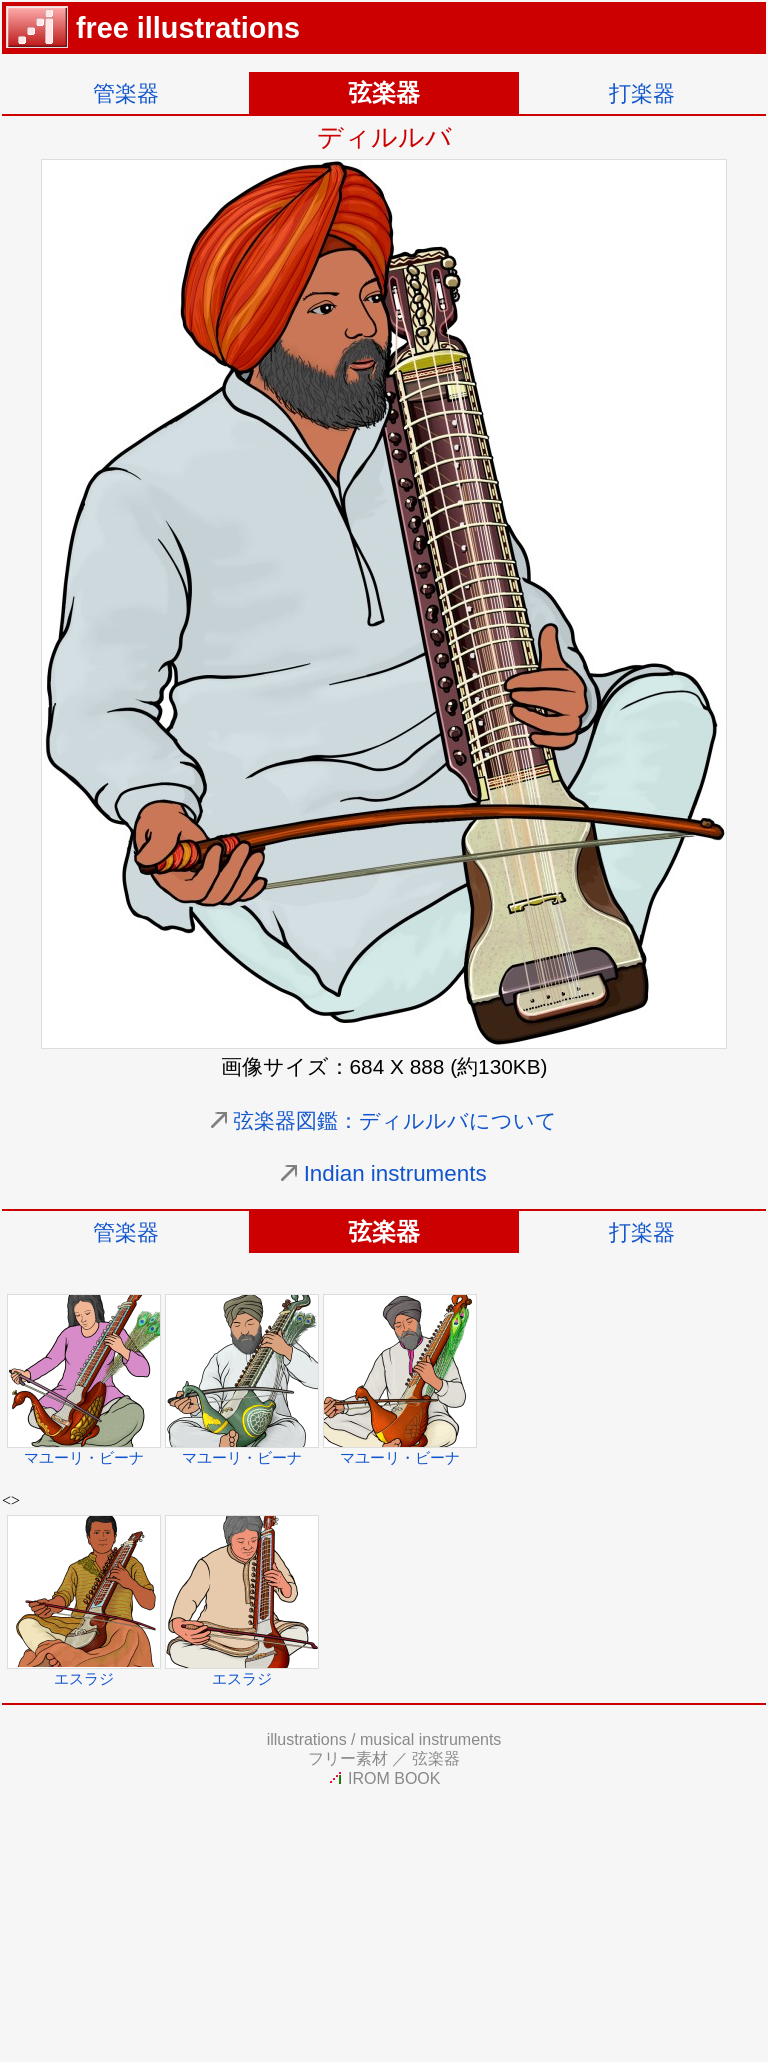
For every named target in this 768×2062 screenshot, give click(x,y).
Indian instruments (395, 1173)
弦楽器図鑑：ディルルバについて (395, 1120)
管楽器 (126, 93)
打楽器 (642, 93)
